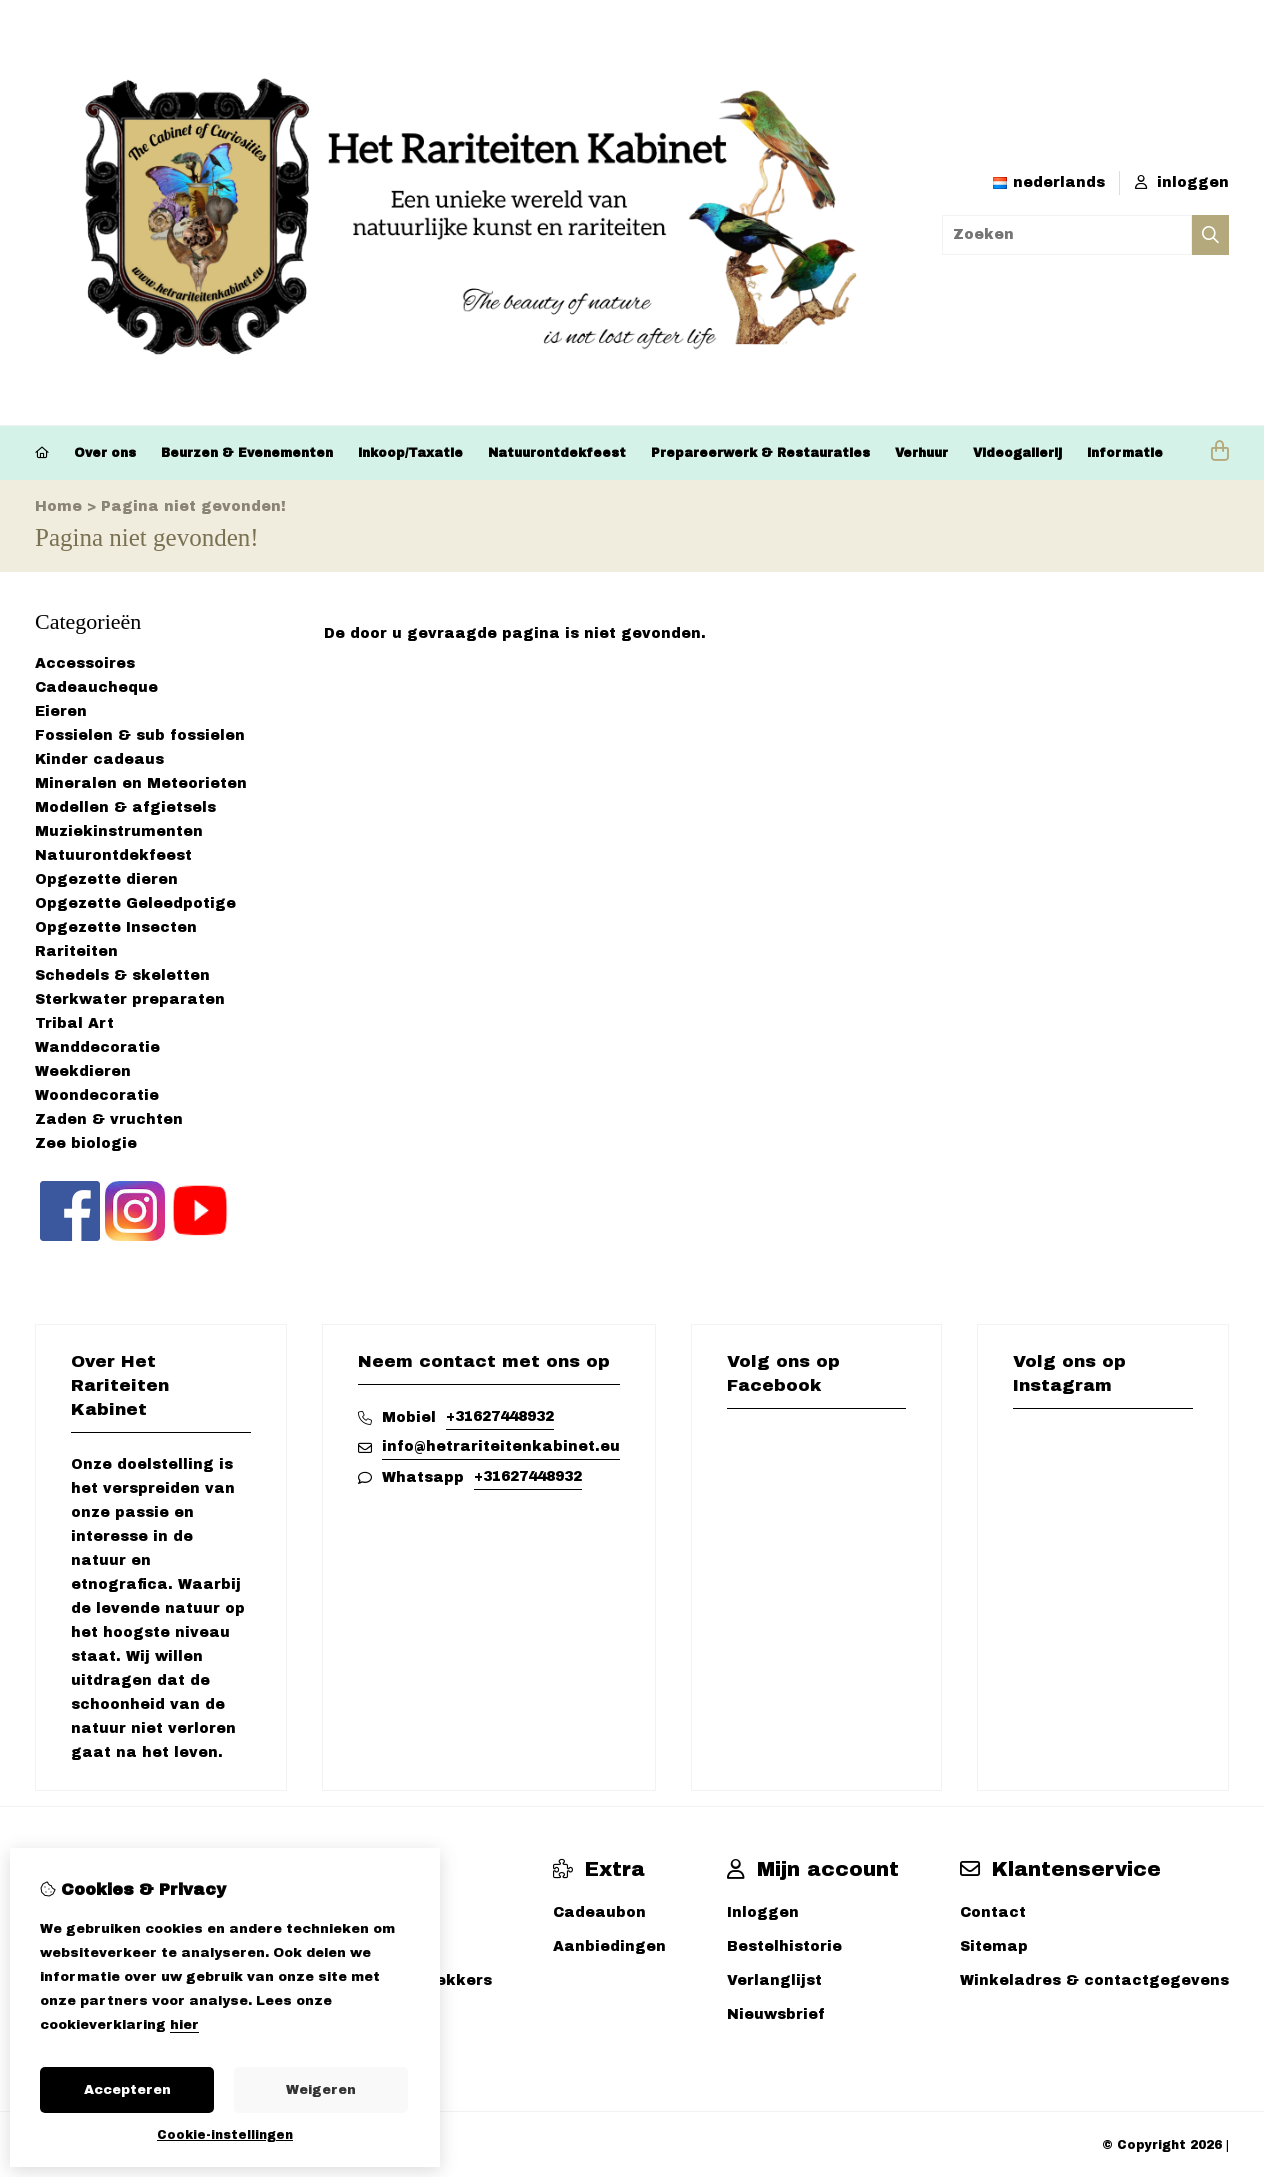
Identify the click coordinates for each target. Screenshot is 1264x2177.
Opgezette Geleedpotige (135, 903)
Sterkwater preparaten (130, 999)
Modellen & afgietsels (125, 807)
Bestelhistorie (784, 1946)
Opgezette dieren (106, 879)
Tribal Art (74, 1023)
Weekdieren (83, 1071)
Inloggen (763, 1912)
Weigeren (321, 2090)
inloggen (1182, 182)
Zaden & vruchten (109, 1119)
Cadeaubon (599, 1912)
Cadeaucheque (96, 687)
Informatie (1125, 453)
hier (184, 2025)
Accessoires (85, 663)
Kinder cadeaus (99, 759)
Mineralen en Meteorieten (141, 783)
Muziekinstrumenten (119, 831)
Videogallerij (1017, 453)
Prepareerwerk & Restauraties (760, 453)
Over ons (105, 453)
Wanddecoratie (97, 1047)
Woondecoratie (97, 1095)
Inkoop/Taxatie (410, 453)
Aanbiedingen (609, 1946)
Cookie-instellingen (225, 2135)
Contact (993, 1912)
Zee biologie (86, 1143)
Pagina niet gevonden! (193, 506)
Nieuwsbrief (776, 2014)
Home (58, 506)
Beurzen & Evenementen (247, 453)
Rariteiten (76, 951)
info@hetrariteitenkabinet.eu (501, 1446)
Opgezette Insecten (116, 927)
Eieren (61, 711)
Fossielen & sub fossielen (140, 735)
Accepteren (127, 2090)
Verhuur (921, 453)
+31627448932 (500, 1416)
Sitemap (994, 1946)
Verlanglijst (774, 1980)
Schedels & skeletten (122, 975)
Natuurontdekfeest (557, 453)
